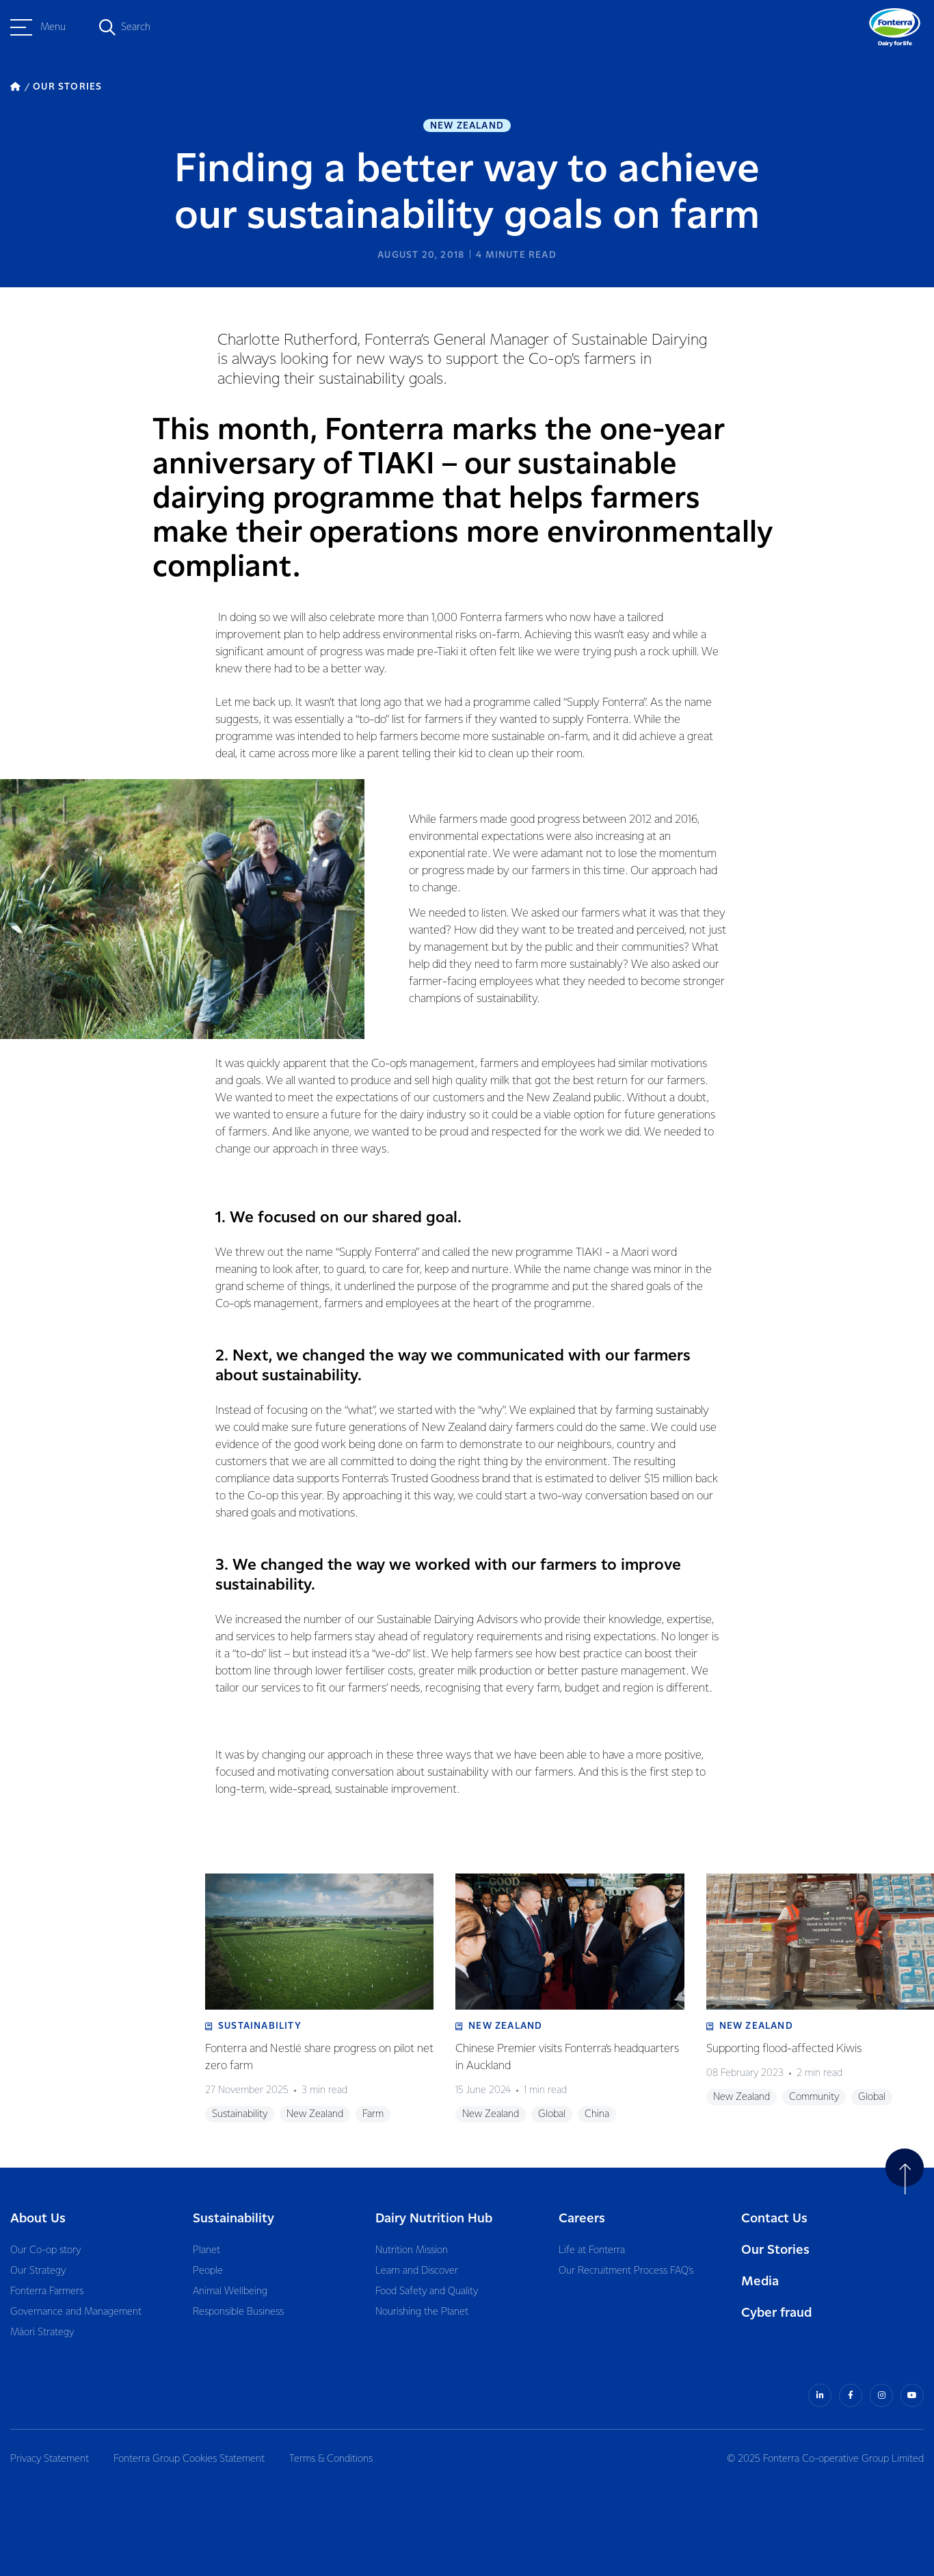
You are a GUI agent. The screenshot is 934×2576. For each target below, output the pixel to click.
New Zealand (467, 126)
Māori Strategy (42, 2332)
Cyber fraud (776, 2312)
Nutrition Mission (411, 2250)
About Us (38, 2218)
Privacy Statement (49, 2459)
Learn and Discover (416, 2271)
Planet (206, 2250)
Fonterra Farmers (46, 2291)
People (208, 2271)
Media (760, 2281)
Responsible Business (238, 2312)
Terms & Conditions (331, 2459)
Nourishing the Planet (421, 2312)
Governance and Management (76, 2312)
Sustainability (233, 2218)
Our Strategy (38, 2271)
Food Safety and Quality (426, 2291)
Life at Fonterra (592, 2250)
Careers (582, 2218)
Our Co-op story (45, 2250)
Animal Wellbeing (230, 2291)
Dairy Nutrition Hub (433, 2218)
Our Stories (775, 2250)
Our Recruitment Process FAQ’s (626, 2271)
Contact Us (774, 2218)
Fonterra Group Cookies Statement (189, 2459)
